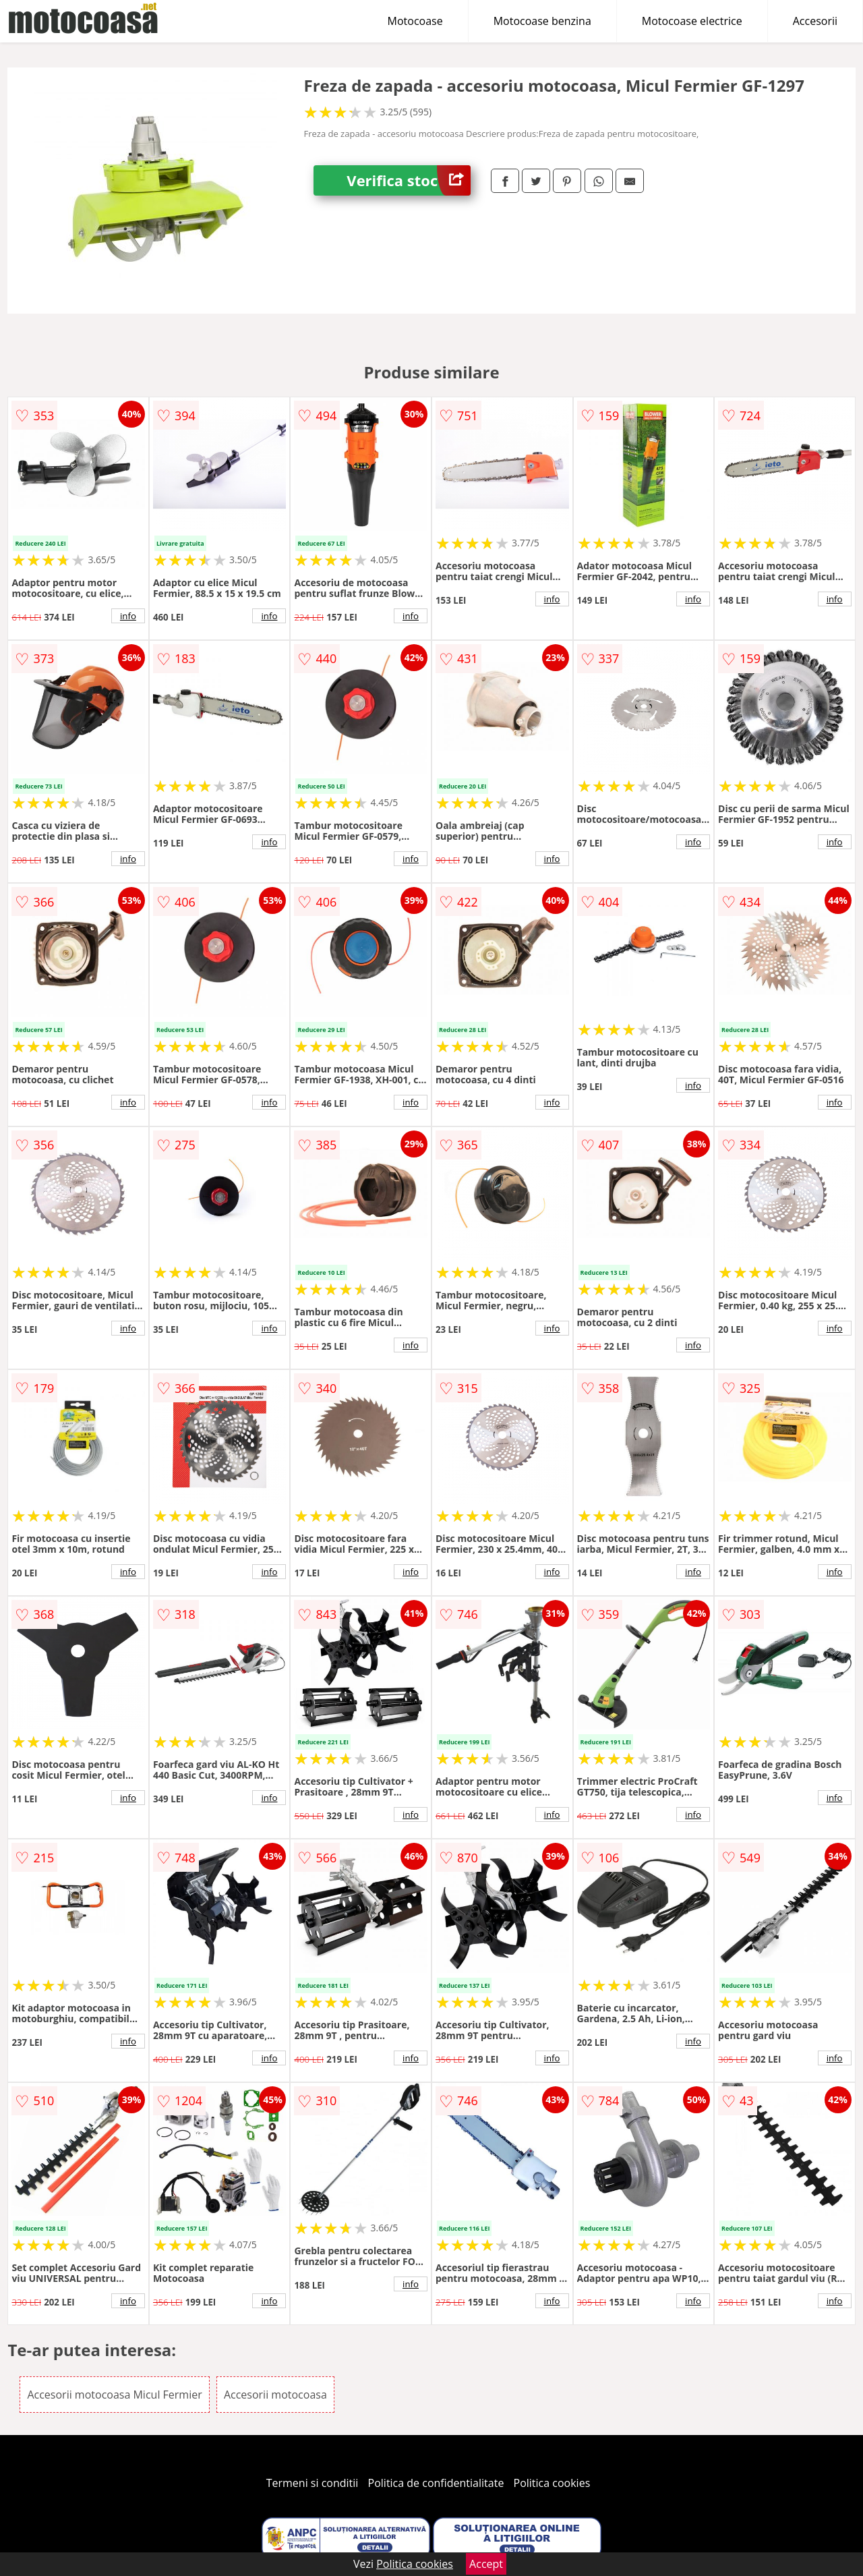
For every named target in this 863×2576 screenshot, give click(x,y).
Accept (486, 2563)
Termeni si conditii (312, 2482)
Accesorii (815, 20)
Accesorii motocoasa (275, 2394)
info (128, 616)
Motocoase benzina (542, 20)
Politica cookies (552, 2482)
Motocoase (415, 20)
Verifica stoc (409, 180)
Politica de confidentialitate (436, 2482)
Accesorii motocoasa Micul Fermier (114, 2394)
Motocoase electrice (692, 20)
